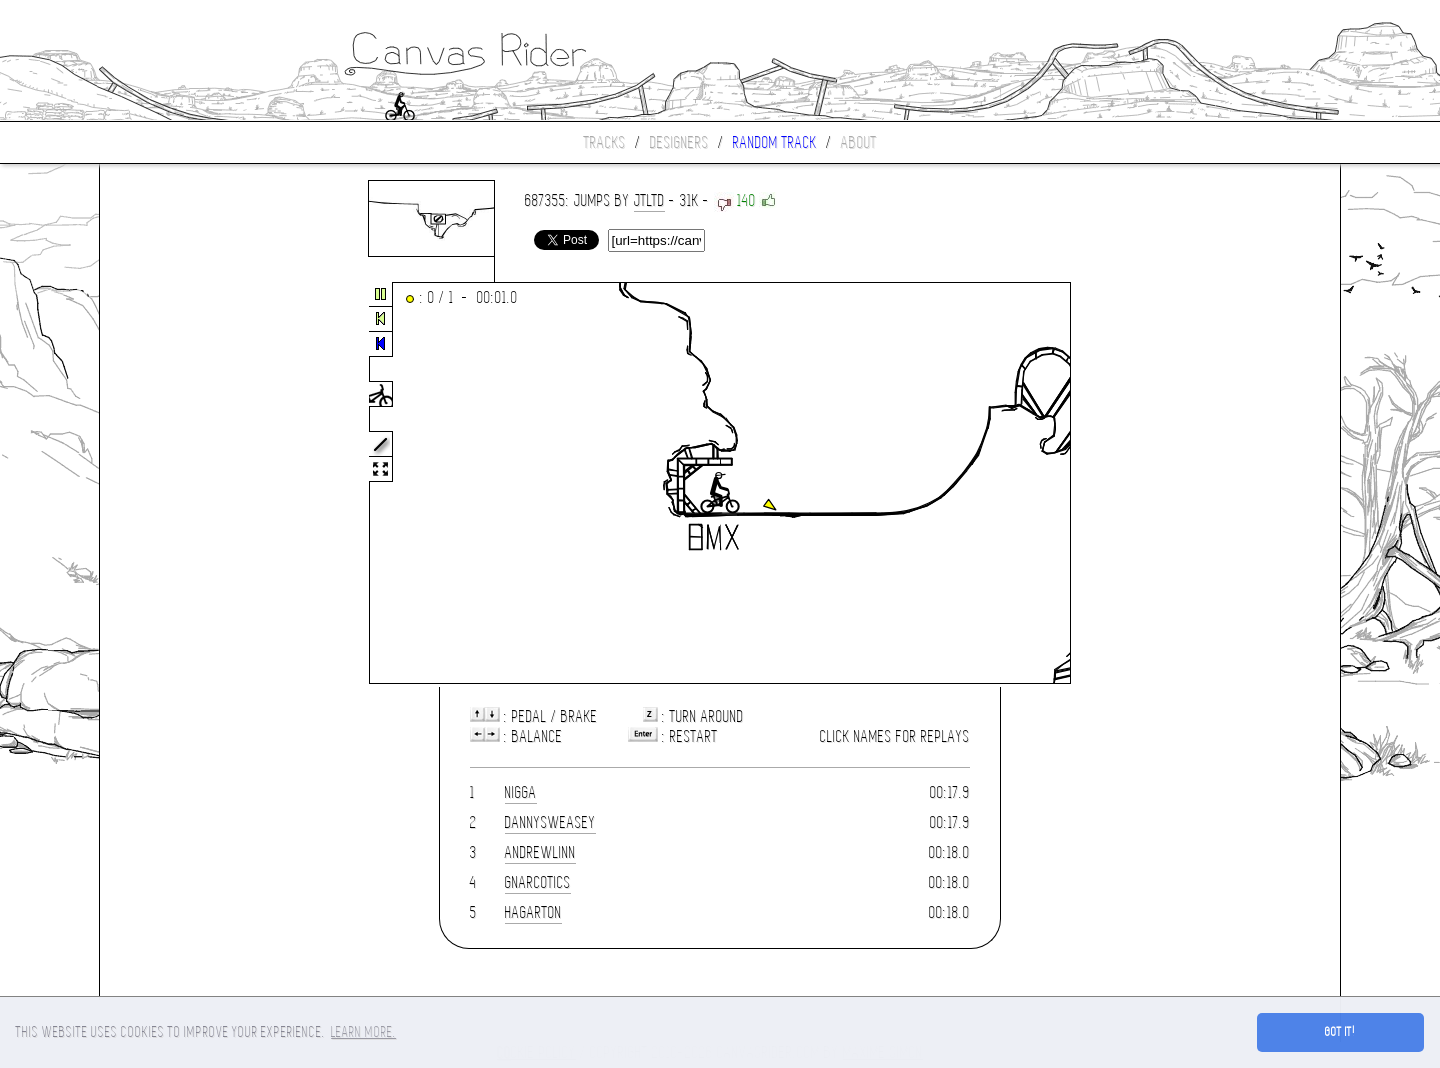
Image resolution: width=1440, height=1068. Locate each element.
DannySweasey (550, 822)
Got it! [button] (1340, 1032)
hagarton (533, 912)
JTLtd (649, 200)
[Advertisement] (184, 484)
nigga (521, 792)
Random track (775, 142)
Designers (679, 142)
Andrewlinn (540, 852)
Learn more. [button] (363, 1032)
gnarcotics (538, 882)
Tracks (605, 142)
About (859, 142)
